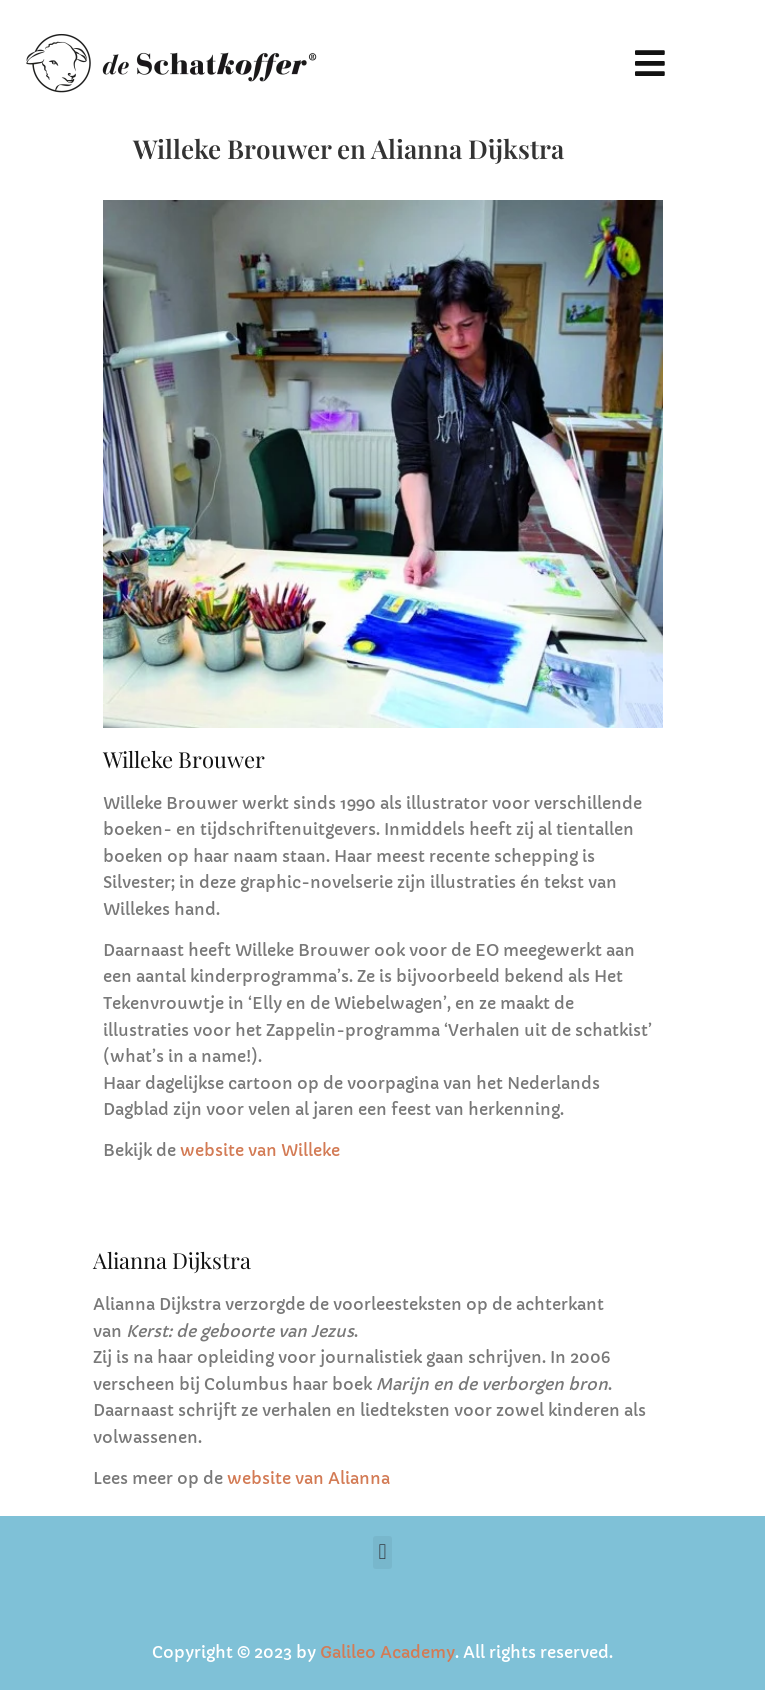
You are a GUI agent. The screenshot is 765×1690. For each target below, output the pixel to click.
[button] (650, 62)
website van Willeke (260, 1150)
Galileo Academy (387, 1652)
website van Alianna (308, 1478)
